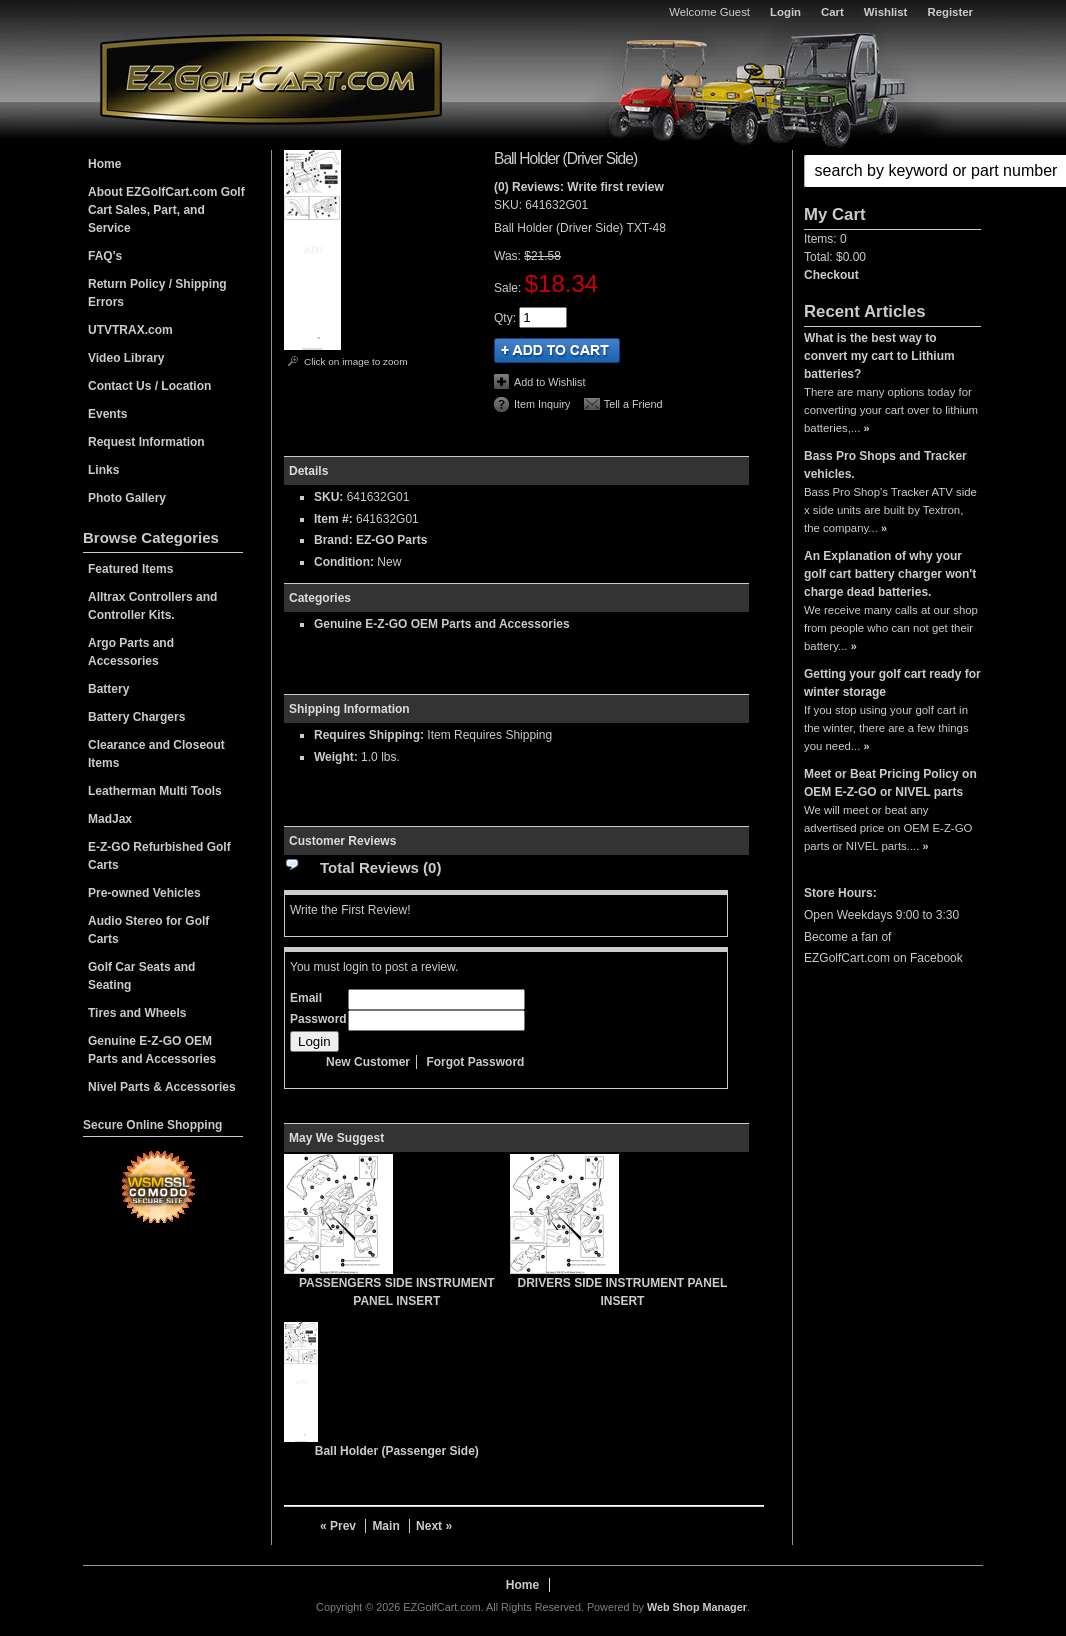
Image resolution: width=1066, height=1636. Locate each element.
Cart (832, 12)
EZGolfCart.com (271, 78)
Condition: (344, 562)
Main (385, 1526)
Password (318, 1019)
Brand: (333, 540)
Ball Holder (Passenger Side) (397, 1451)
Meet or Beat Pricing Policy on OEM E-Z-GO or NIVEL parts (890, 783)
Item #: (335, 519)
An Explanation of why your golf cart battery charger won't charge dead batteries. (890, 574)
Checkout (831, 275)
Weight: (336, 757)
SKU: (509, 205)
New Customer (368, 1062)
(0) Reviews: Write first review (579, 187)
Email (306, 998)
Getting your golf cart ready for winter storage (892, 683)
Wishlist (886, 12)
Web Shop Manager (697, 1607)
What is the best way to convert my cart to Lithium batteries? (879, 356)
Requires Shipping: (369, 735)
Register (950, 12)
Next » (434, 1526)
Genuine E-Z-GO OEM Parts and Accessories (442, 624)
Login (785, 12)
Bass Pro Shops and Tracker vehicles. (885, 465)
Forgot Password (475, 1062)
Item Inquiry (542, 404)
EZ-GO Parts (391, 540)
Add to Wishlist (549, 382)
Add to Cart (557, 350)
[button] (892, 171)
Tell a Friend (633, 404)
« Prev (338, 1526)
